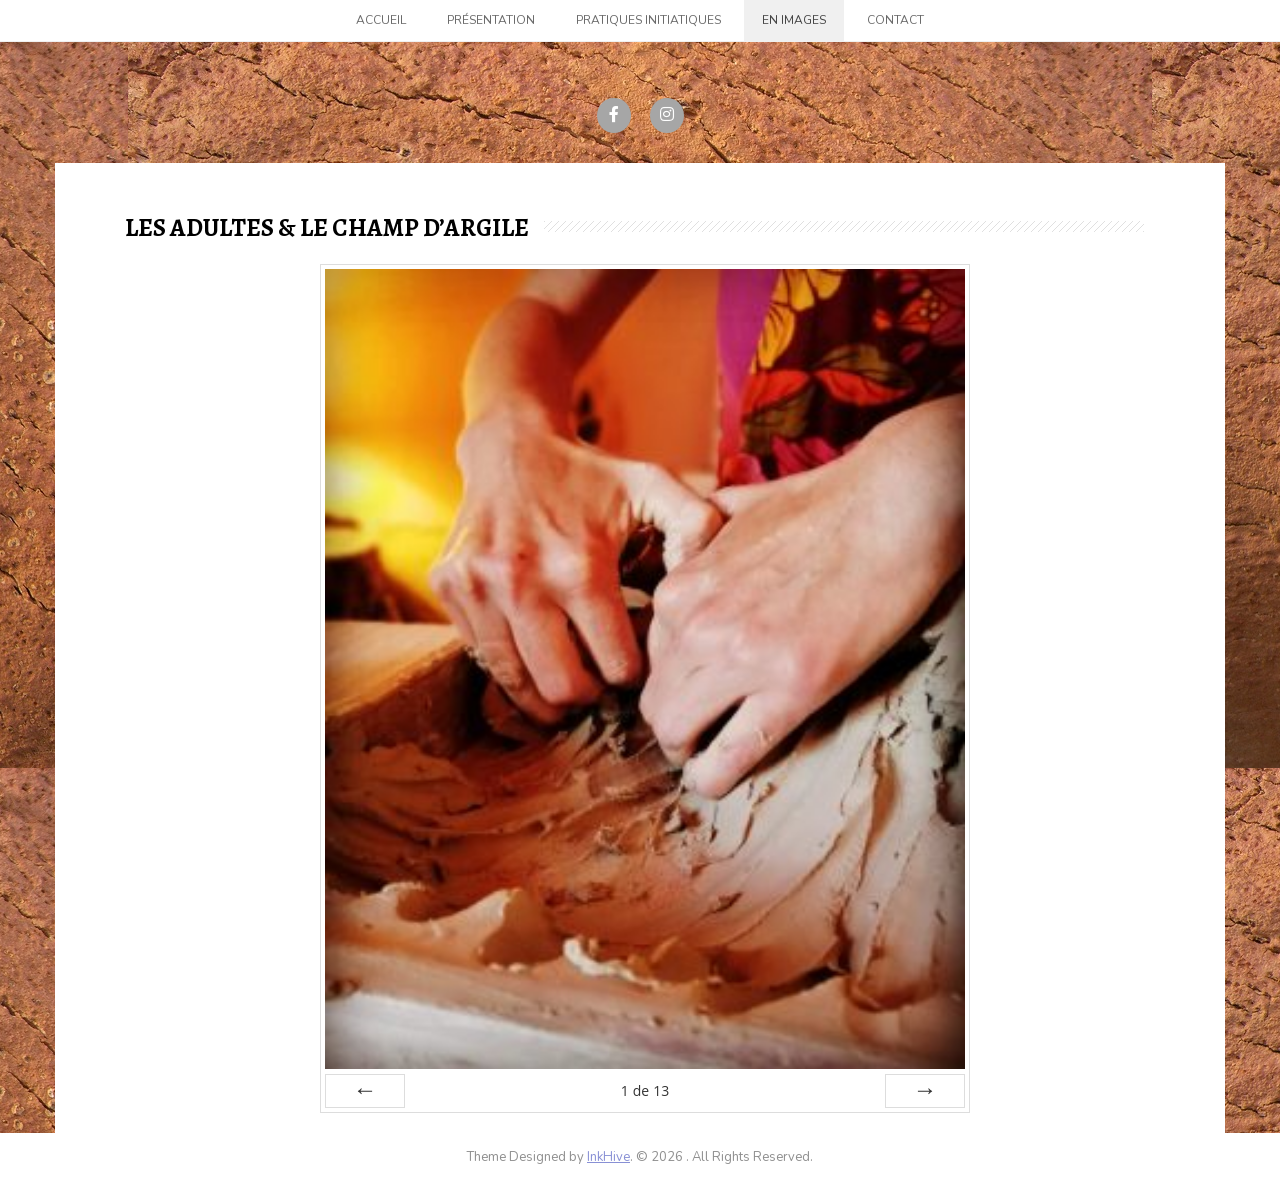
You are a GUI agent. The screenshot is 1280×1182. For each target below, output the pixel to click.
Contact (895, 20)
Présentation (491, 20)
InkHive (608, 1157)
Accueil (381, 20)
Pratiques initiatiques (648, 20)
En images (794, 20)
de (645, 1090)
